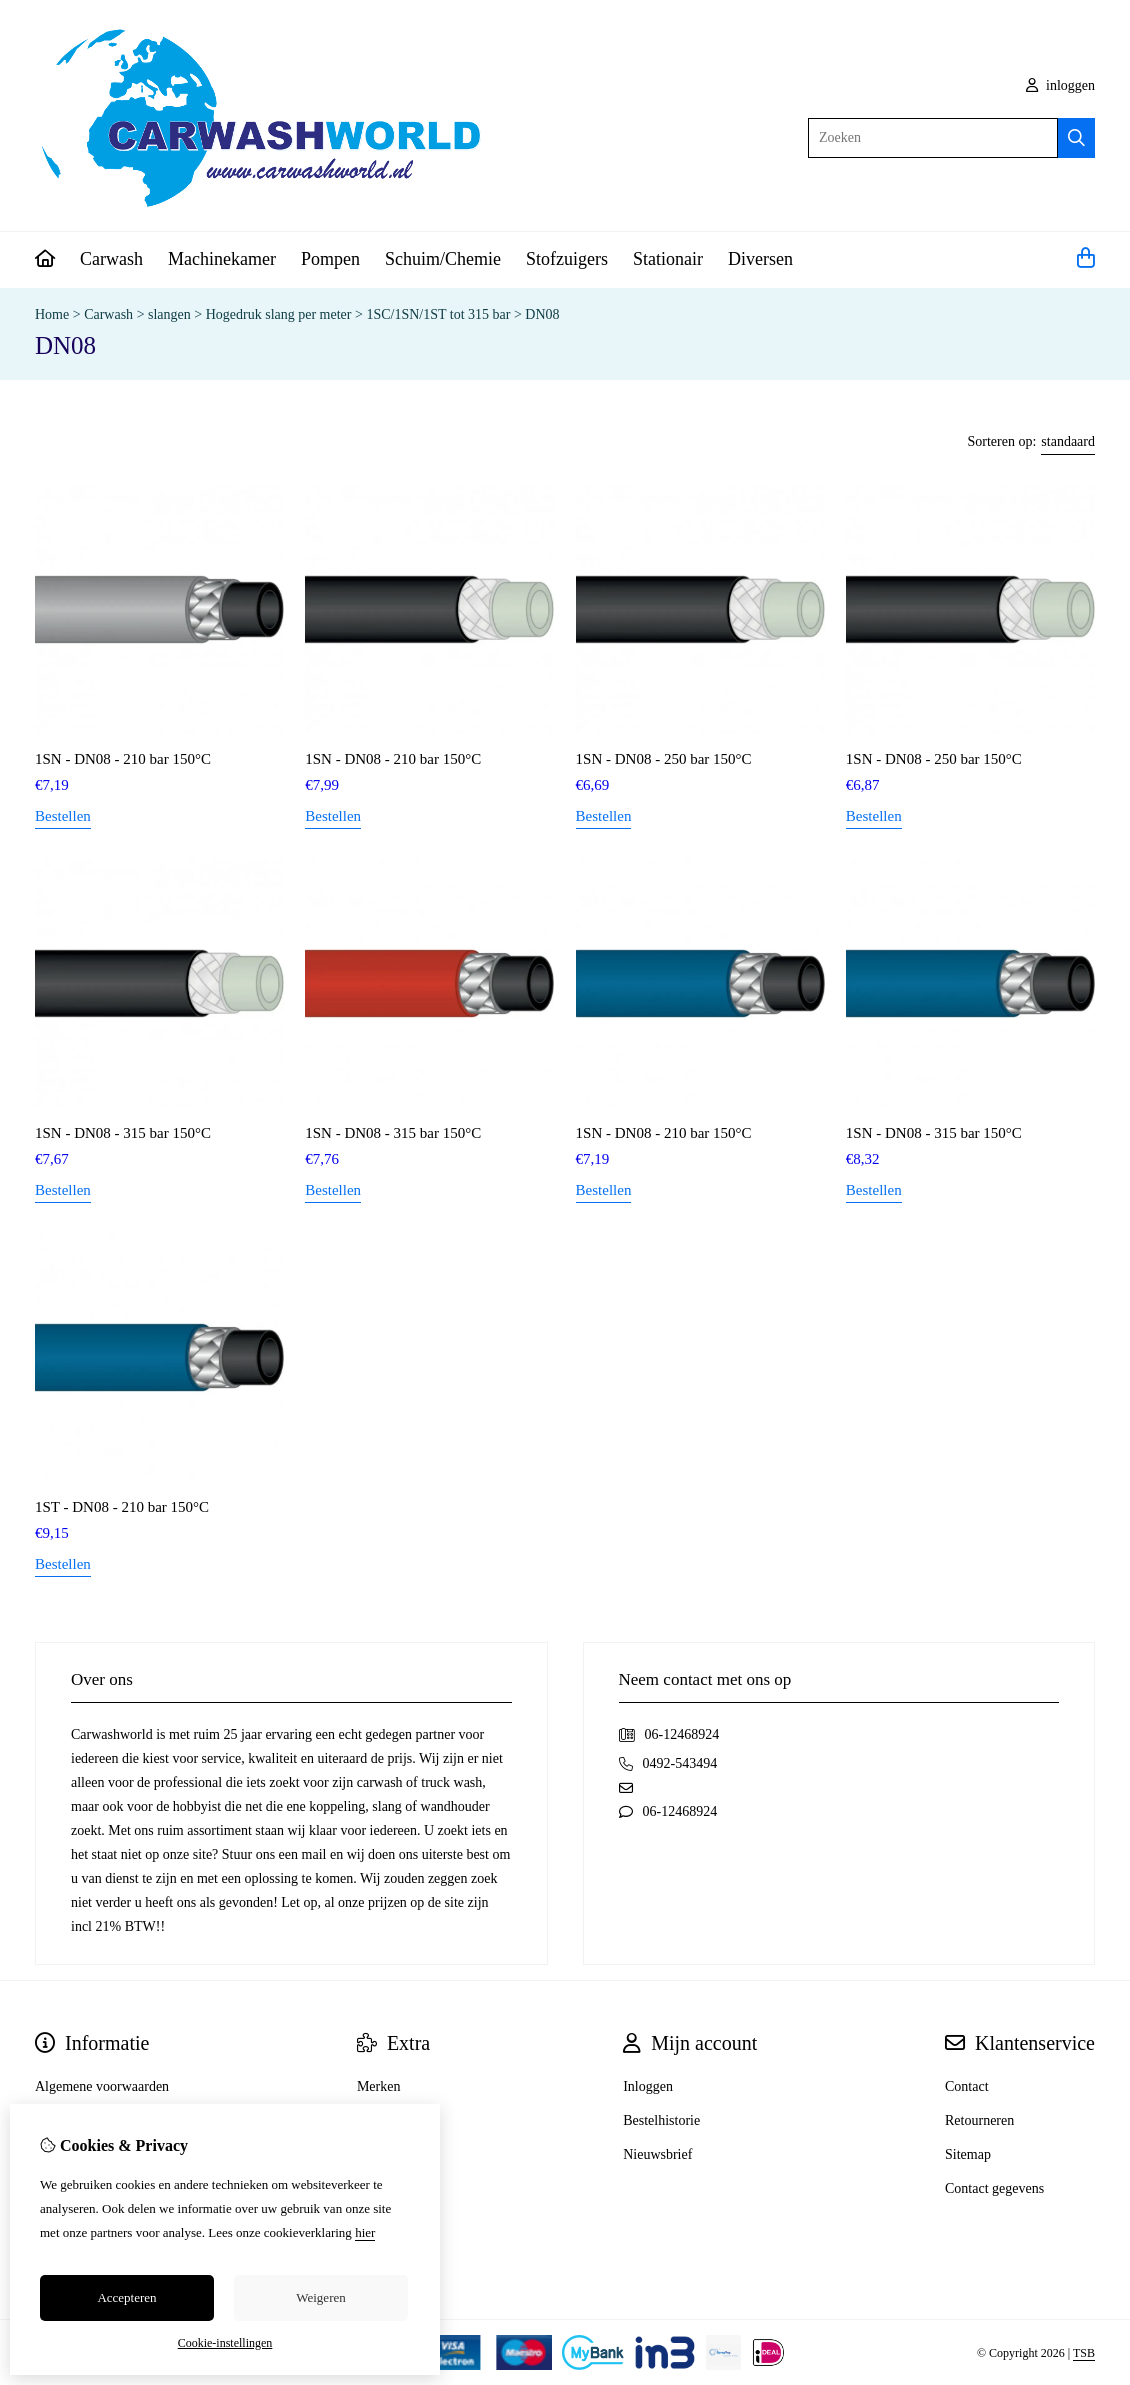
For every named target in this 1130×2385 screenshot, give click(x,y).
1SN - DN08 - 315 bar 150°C (123, 1133)
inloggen (1061, 85)
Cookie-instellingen (225, 2343)
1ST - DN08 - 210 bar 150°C (122, 1507)
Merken (379, 2086)
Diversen (760, 259)
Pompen (330, 259)
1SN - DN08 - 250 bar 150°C (664, 759)
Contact (967, 2086)
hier (365, 2232)
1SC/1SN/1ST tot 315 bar (438, 314)
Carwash (111, 259)
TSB (1084, 2353)
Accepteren (126, 2297)
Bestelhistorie (661, 2120)
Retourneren (979, 2120)
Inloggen (648, 2086)
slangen (169, 314)
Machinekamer (222, 259)
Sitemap (968, 2154)
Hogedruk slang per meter (279, 314)
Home (52, 314)
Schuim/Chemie (443, 259)
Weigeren (320, 2297)
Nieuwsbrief (657, 2154)
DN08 (542, 314)
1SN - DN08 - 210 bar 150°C (123, 759)
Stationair (668, 259)
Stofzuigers (567, 259)
